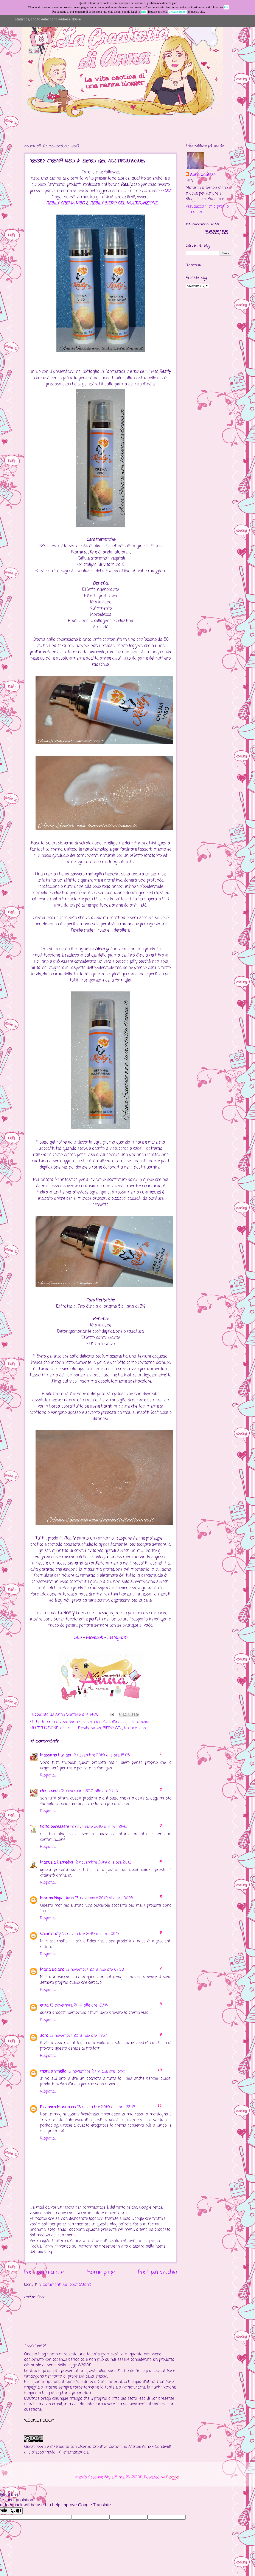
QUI (167, 191)
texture (130, 1728)
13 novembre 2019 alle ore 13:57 (78, 2036)
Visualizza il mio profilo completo (207, 209)
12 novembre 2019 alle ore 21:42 (98, 1827)
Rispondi (48, 1775)
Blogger (173, 2477)
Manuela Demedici (56, 1862)
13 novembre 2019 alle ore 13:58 (96, 2071)
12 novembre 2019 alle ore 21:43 (102, 1862)
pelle (72, 1728)
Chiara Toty (50, 1934)
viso (142, 1728)
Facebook (93, 1638)
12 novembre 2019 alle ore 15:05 (101, 1755)
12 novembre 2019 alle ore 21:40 (89, 1791)
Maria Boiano (52, 1970)
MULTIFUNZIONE (44, 1728)
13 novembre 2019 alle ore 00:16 (104, 1898)
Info (143, 11)
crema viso (57, 1722)
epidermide (91, 1722)
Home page (101, 2272)
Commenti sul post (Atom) (67, 2285)
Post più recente (44, 2272)
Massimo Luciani (55, 1755)
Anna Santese (68, 1715)
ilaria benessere (54, 1827)
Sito (77, 1638)
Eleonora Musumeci (58, 2107)
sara (44, 2036)
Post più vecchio (157, 2272)
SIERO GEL (112, 1728)
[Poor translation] (16, 2510)
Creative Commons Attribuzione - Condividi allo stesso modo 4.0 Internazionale (97, 2449)
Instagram (117, 1638)
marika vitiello (53, 2071)
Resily (83, 1728)
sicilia (96, 1728)
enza (44, 2005)
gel (128, 1722)
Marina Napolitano (57, 1898)
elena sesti (50, 1791)
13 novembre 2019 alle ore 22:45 (106, 2107)
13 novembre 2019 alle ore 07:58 (94, 1970)
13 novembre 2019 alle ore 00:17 (90, 1934)
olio (63, 1728)
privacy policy (178, 11)
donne (74, 1722)
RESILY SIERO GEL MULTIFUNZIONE (123, 203)
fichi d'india (113, 1722)
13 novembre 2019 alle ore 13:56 (79, 2005)
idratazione (142, 1722)
